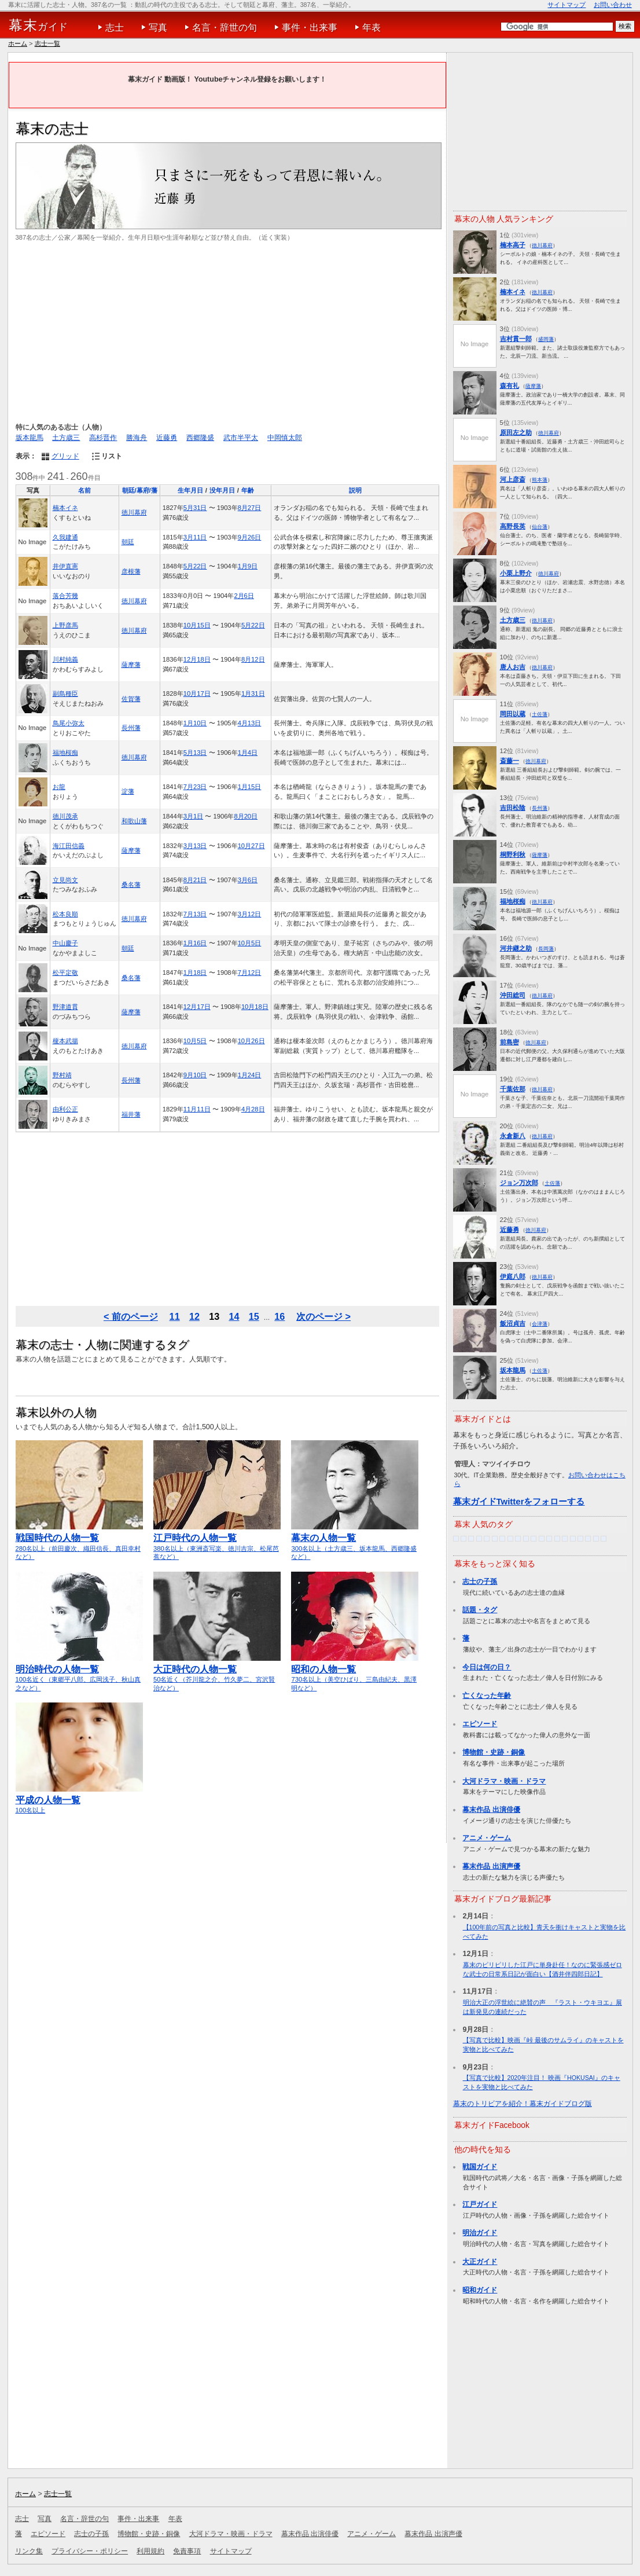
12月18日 (197, 659)
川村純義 (65, 659)
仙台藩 (539, 526)
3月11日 (195, 537)
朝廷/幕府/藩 (139, 490)
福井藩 (131, 1114)
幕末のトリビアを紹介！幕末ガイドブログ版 (522, 2104)
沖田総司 (512, 995)
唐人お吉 (512, 666)
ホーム (17, 43)
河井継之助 (516, 948)
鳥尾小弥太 (68, 723)
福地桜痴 (65, 752)
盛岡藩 (546, 339)
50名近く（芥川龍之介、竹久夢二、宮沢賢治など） (217, 1673)
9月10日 (195, 1075)
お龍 (59, 786)
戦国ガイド (479, 2167)
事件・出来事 (309, 27)
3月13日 (195, 845)
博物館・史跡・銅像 (493, 1752)
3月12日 (250, 914)
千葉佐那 (512, 1088)
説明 (355, 490)
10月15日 (197, 625)
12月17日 (197, 1006)
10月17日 (197, 693)
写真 (158, 27)
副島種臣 (65, 693)
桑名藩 (131, 884)
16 (279, 1316)
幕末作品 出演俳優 (491, 1810)
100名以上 (79, 1800)
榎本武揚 (65, 1040)
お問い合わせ (613, 4)
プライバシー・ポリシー (90, 2551)
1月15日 (250, 786)
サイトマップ (566, 4)
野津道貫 (65, 1006)
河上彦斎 (512, 479)
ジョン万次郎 (519, 1182)
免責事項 (187, 2551)
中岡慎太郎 (284, 438)
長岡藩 (546, 948)
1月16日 (195, 943)
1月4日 (248, 752)
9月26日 (250, 537)
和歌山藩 (134, 820)
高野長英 (512, 526)
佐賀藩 (131, 698)
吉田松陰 (512, 807)
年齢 (247, 490)
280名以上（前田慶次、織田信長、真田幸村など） (79, 1542)
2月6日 (243, 595)
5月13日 (195, 752)
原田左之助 (516, 432)
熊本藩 (539, 479)
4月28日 (253, 1109)
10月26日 (251, 1040)
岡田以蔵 (512, 713)
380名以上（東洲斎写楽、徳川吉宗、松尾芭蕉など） (217, 1542)
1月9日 (248, 566)
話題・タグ (479, 1610)
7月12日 (250, 972)
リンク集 (29, 2551)
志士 (114, 27)
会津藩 (539, 1323)
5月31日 (195, 507)
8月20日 (246, 816)
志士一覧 (47, 43)
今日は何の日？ (486, 1667)
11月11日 (197, 1109)
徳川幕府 (134, 512)
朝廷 (128, 541)
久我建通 (65, 537)
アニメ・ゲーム (486, 1838)
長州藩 (131, 727)
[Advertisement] (227, 332)
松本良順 (65, 914)
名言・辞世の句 (224, 27)
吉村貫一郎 (516, 338)
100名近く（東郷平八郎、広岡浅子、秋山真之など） (79, 1673)
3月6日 (248, 879)
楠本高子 (512, 244)
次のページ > (323, 1316)
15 (254, 1316)
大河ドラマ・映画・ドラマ (504, 1781)
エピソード (479, 1724)
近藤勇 (166, 438)
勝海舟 (136, 438)
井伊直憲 (65, 566)
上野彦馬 (65, 625)
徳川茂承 (65, 816)
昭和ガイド (479, 2290)
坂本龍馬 (29, 438)
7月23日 (195, 786)
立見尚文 (65, 879)
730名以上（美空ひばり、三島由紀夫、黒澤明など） (354, 1673)
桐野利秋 (512, 854)
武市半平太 (240, 438)
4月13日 (250, 723)
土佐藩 (539, 714)
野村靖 (62, 1075)
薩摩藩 (131, 664)
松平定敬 (65, 972)
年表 (371, 27)
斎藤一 (509, 760)
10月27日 (251, 845)
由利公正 (65, 1109)
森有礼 (509, 385)
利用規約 (150, 2551)
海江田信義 (68, 845)
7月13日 (195, 914)
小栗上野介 (516, 573)
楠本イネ (65, 507)
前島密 (509, 1042)
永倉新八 (512, 1135)
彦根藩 (131, 571)
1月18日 (195, 972)
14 (234, 1316)
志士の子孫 (479, 1581)
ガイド (38, 25)
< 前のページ (131, 1316)
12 (194, 1316)
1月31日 (253, 693)
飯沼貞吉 (512, 1323)
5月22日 (195, 566)
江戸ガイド (479, 2204)
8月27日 (250, 507)
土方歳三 (66, 438)
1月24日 (250, 1075)
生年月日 (190, 490)
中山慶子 (65, 943)
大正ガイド (479, 2262)
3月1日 (193, 816)
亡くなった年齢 (486, 1695)
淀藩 (128, 791)
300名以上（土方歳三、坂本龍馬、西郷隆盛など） (354, 1542)
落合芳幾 (65, 595)
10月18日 (254, 1006)
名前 (84, 490)
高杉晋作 (103, 438)
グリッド (65, 456)
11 (175, 1316)
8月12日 (253, 659)
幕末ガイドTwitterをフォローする (519, 1501)
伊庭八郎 (512, 1276)
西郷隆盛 (200, 438)
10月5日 (250, 943)
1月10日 (195, 723)
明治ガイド (479, 2233)
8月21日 (195, 879)
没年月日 (222, 490)
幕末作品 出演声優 (491, 1866)
